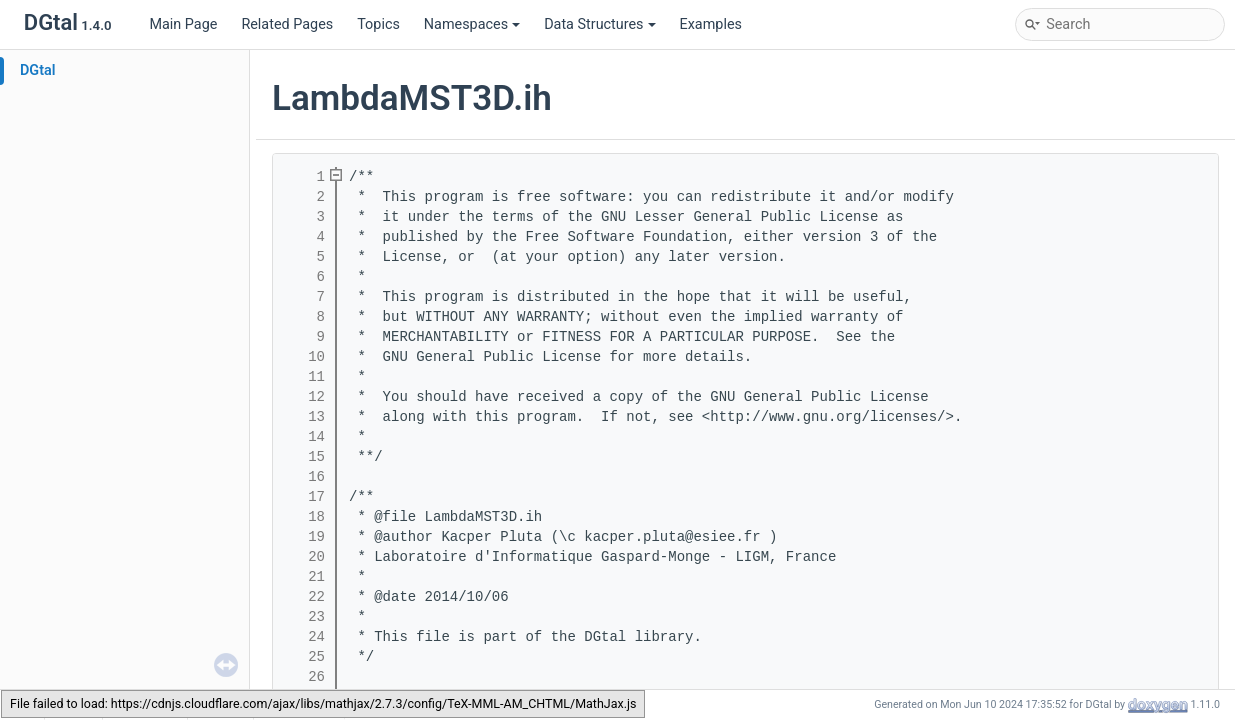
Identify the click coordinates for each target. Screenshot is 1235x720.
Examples (711, 24)
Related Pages (287, 24)
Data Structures (599, 24)
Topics (378, 24)
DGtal (38, 70)
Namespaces (472, 24)
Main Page (183, 24)
